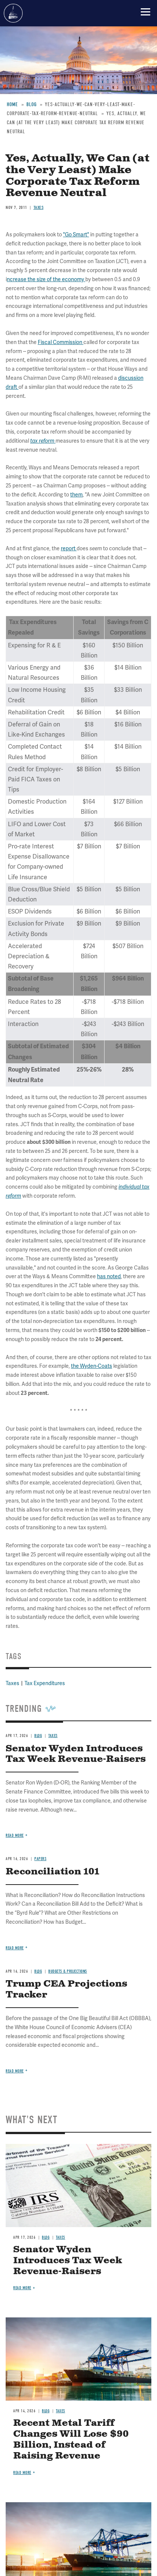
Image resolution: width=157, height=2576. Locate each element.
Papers (40, 1858)
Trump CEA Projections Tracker (66, 1989)
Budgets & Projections (67, 1971)
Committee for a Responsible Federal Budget (13, 13)
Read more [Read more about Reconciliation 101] (15, 1948)
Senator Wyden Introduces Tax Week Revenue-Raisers (67, 2261)
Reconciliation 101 (52, 1872)
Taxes (60, 2237)
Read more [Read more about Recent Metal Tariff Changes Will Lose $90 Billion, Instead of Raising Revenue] (22, 2472)
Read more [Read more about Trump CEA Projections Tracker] (15, 2071)
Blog (38, 1971)
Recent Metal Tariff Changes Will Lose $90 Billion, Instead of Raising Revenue (71, 2439)
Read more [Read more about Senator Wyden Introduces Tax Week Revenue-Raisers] (15, 1835)
